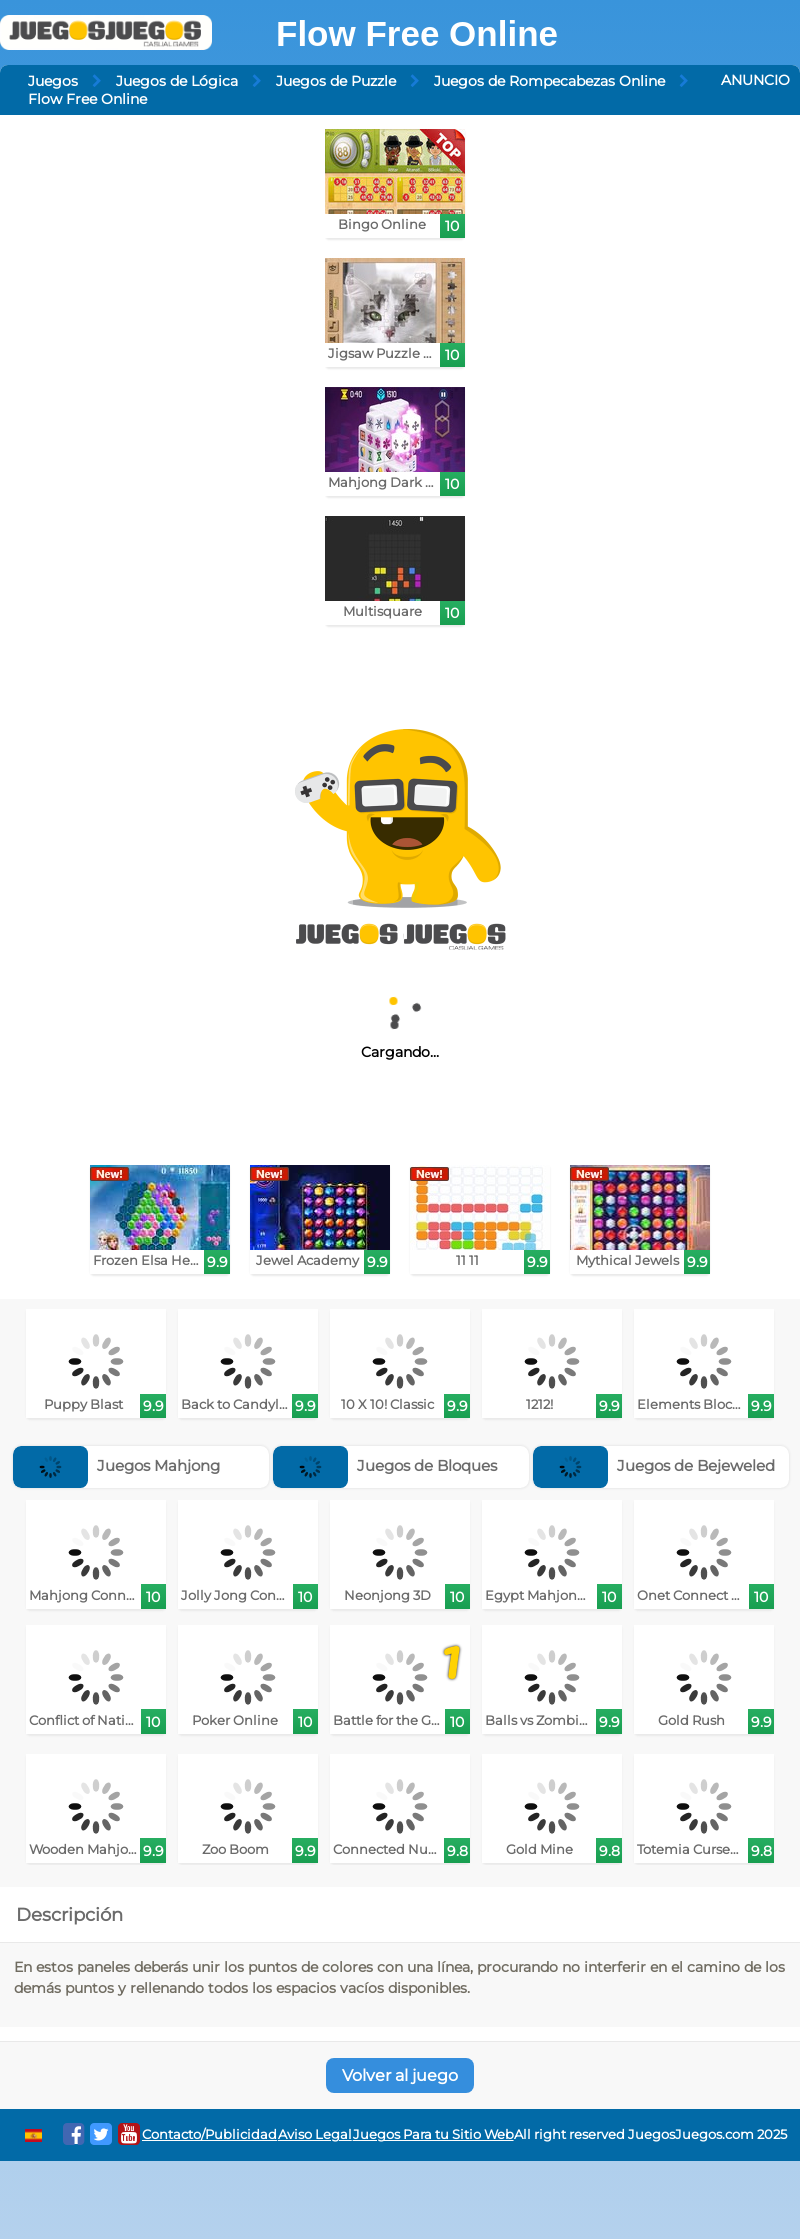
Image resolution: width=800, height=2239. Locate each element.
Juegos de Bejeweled (654, 1465)
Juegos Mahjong (116, 1465)
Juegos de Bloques (385, 1465)
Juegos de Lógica (177, 81)
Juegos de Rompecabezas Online (549, 81)
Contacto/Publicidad (209, 2134)
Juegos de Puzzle (336, 81)
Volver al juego (400, 2075)
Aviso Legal (315, 2134)
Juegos (53, 81)
